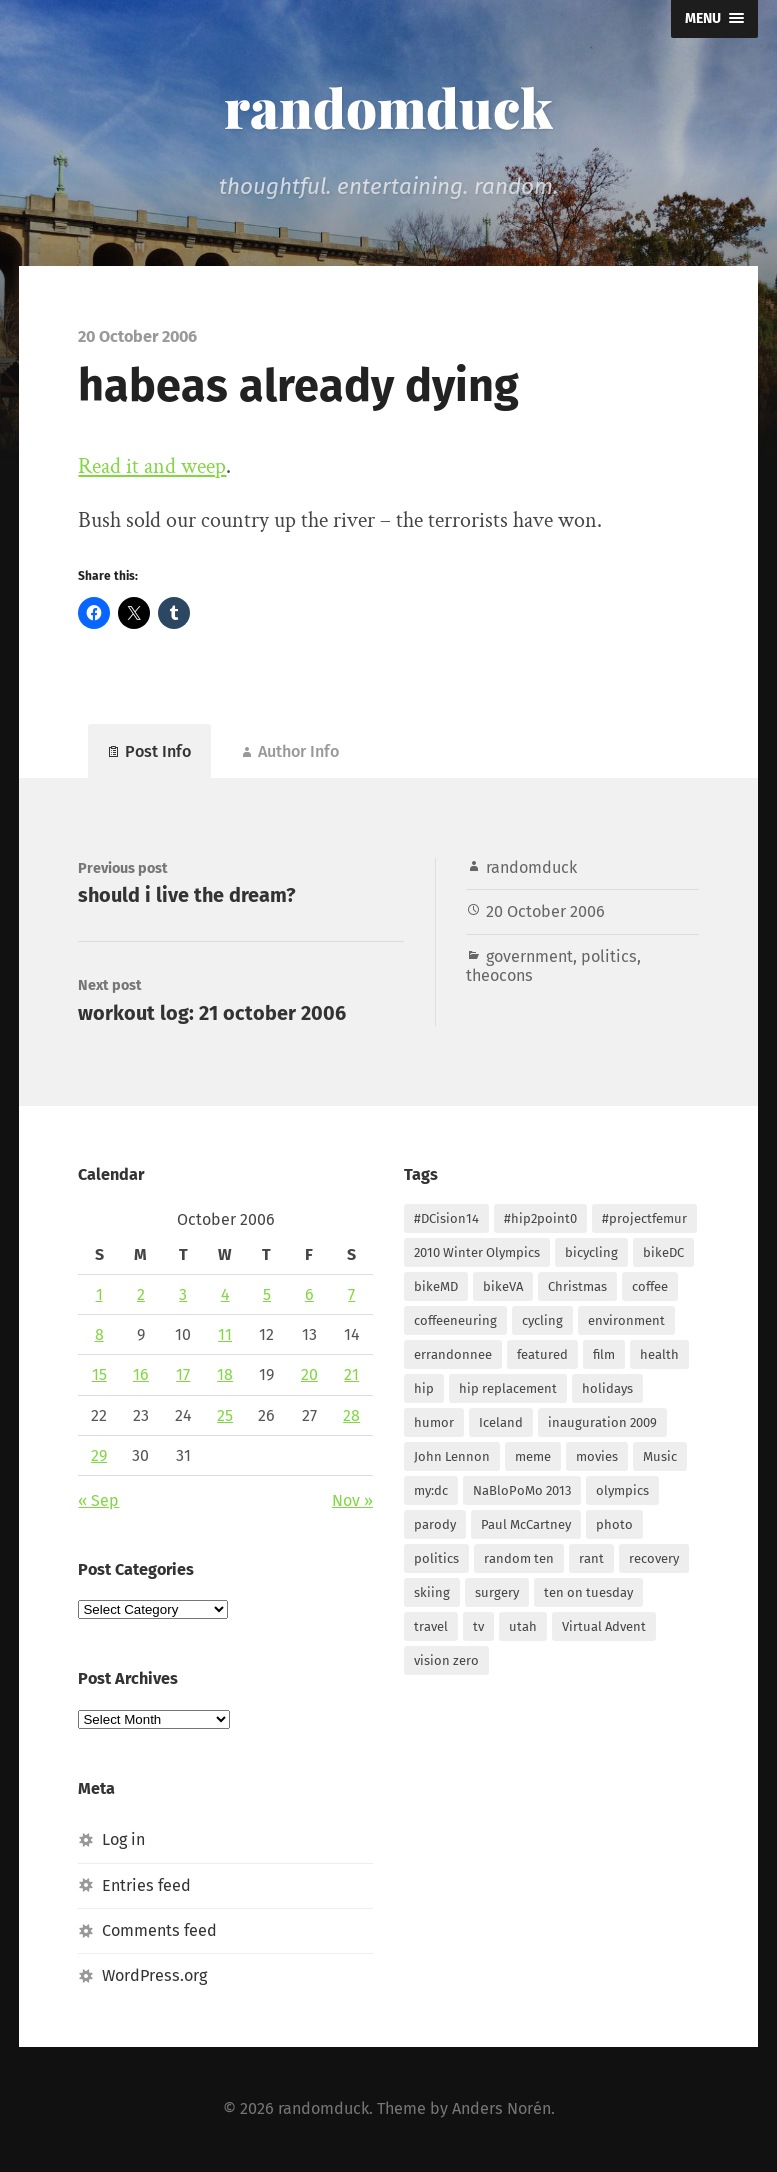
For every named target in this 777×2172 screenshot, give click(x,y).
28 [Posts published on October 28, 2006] (351, 1414)
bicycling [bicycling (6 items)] (591, 1252)
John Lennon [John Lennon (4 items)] (452, 1456)
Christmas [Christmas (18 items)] (577, 1286)
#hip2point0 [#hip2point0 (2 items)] (540, 1218)
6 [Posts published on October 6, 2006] (309, 1294)
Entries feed (146, 1884)
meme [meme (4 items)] (533, 1456)
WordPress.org (154, 1975)
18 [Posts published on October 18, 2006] (225, 1374)
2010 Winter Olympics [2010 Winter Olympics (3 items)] (477, 1252)
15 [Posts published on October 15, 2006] (99, 1374)
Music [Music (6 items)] (660, 1456)
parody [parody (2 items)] (435, 1524)
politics (609, 956)
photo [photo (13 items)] (614, 1524)
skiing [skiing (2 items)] (432, 1592)
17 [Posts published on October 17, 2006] (183, 1374)
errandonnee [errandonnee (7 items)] (453, 1354)
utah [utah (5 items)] (523, 1626)
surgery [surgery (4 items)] (497, 1592)
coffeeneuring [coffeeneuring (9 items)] (455, 1320)
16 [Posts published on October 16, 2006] (141, 1374)
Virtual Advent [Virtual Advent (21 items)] (604, 1626)
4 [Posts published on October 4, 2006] (225, 1294)
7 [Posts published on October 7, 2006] (351, 1294)
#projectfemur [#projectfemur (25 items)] (644, 1218)
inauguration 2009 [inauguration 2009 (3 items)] (602, 1422)
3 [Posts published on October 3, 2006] (183, 1294)
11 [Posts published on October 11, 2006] (225, 1334)
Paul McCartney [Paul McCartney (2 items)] (526, 1524)
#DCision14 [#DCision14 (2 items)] (446, 1218)
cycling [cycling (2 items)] (542, 1320)
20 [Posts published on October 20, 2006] (309, 1374)
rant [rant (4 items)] (591, 1558)
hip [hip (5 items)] (424, 1388)
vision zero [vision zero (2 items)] (446, 1660)
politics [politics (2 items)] (436, 1558)
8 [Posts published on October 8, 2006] (99, 1334)
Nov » (352, 1500)
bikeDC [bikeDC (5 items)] (663, 1252)
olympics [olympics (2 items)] (622, 1490)
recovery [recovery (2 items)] (654, 1558)
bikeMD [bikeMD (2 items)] (436, 1286)
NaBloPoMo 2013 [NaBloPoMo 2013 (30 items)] (522, 1490)
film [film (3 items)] (604, 1354)
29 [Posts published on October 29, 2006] (99, 1455)
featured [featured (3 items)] (542, 1354)
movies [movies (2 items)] (597, 1456)
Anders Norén (501, 2108)
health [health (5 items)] (659, 1354)
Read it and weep (152, 466)
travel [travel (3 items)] (431, 1626)
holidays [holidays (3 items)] (607, 1388)
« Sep (98, 1500)
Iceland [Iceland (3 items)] (501, 1422)
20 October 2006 (545, 911)
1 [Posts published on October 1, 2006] (99, 1294)
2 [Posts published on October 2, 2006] (141, 1294)
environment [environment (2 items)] (626, 1320)
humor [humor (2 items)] (434, 1422)
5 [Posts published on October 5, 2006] (267, 1294)
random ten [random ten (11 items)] (519, 1558)
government (529, 956)
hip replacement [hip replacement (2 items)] (508, 1388)
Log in (123, 1839)
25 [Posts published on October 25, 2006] (225, 1414)
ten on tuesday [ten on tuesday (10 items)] (588, 1592)
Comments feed (159, 1930)
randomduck (388, 107)
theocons (499, 975)
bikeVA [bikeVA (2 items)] (503, 1286)
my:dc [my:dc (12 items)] (431, 1490)
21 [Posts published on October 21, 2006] (351, 1374)
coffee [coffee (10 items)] (650, 1286)
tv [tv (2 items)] (478, 1626)
